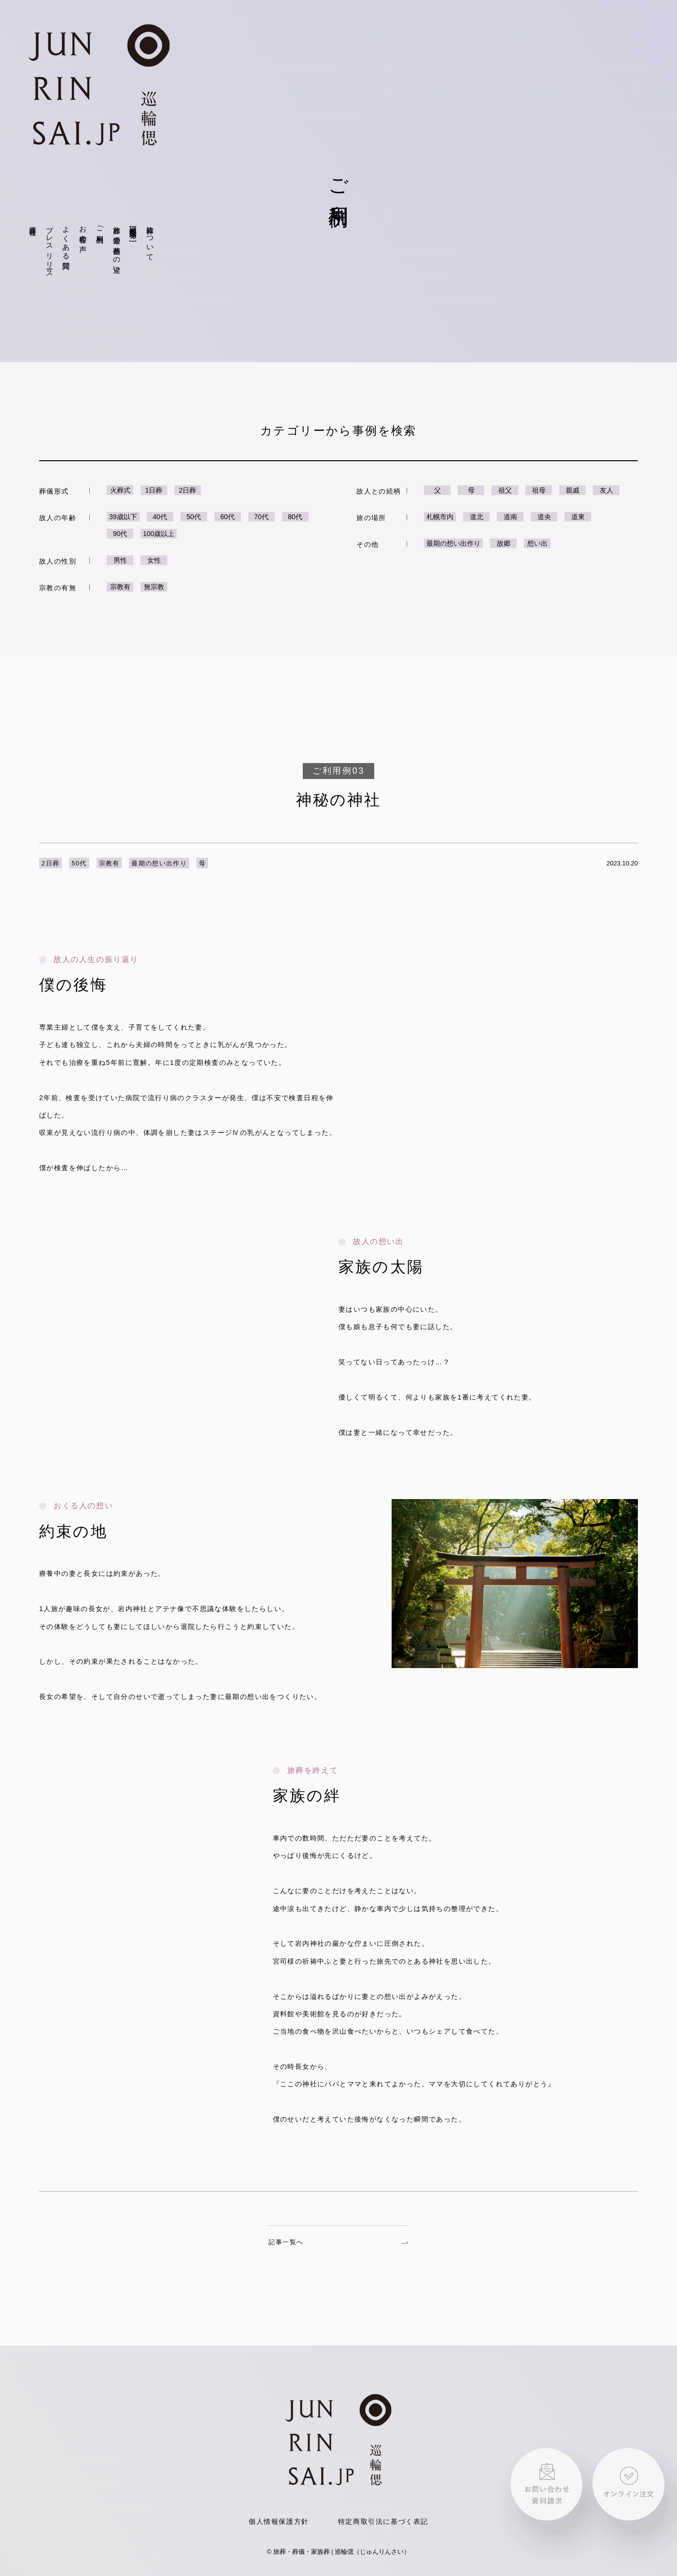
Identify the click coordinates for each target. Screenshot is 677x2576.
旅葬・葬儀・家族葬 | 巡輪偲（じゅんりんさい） (341, 2551)
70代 (261, 517)
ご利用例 (100, 226)
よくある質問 (66, 239)
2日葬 (188, 490)
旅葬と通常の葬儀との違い (117, 245)
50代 (193, 517)
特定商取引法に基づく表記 (383, 2521)
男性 (120, 560)
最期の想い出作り (453, 543)
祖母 (539, 490)
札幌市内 (439, 517)
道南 (510, 517)
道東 (578, 517)
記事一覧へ (338, 2242)
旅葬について (150, 239)
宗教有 (120, 587)
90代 (120, 534)
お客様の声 (83, 231)
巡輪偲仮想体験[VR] (133, 232)
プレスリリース (50, 248)
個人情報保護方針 (279, 2521)
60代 (227, 517)
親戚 (572, 490)
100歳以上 (158, 534)
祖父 (505, 490)
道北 (476, 517)
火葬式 (120, 490)
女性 (154, 560)
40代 (160, 517)
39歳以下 (123, 517)
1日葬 (154, 490)
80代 (295, 517)
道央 (544, 517)
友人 (606, 490)
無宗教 (154, 587)
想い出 (537, 543)
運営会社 (33, 222)
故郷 (503, 543)
